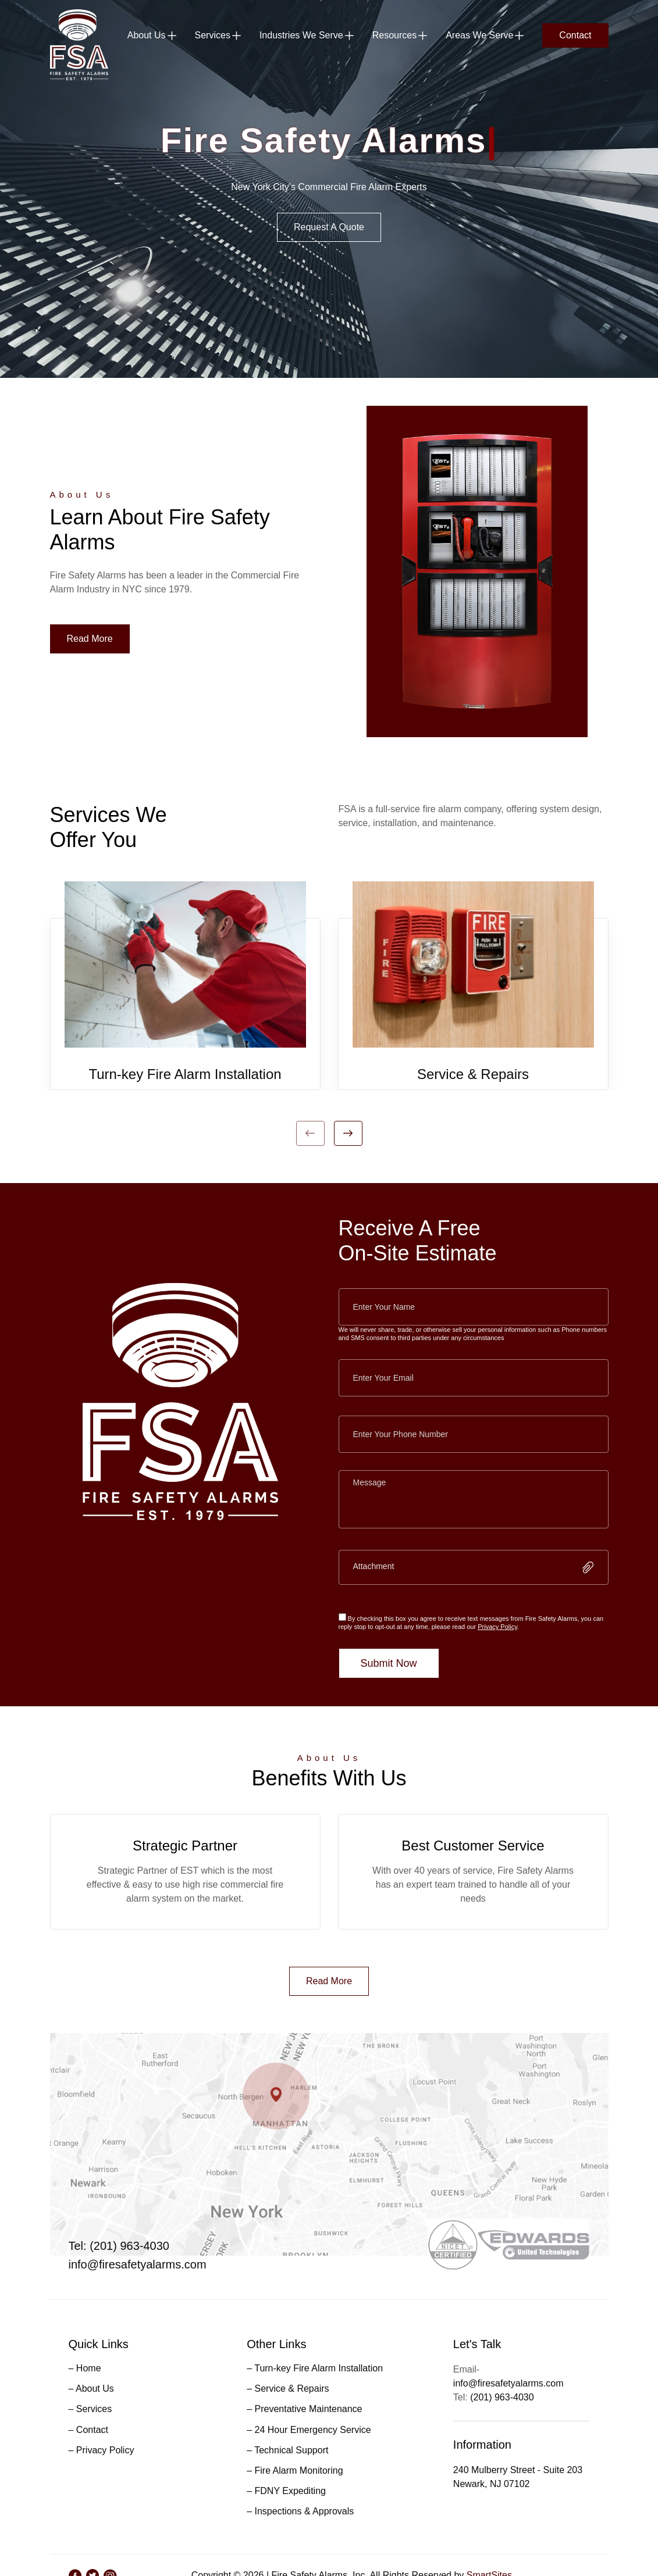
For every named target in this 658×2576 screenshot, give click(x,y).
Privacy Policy (497, 1626)
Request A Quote (329, 227)
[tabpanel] (185, 985)
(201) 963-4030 (501, 2397)
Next (348, 1133)
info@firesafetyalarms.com (138, 2264)
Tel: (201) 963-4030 (119, 2245)
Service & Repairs (473, 1074)
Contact (575, 35)
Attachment (373, 1566)
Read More (90, 639)
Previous (310, 1133)
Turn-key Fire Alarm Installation (184, 1074)
